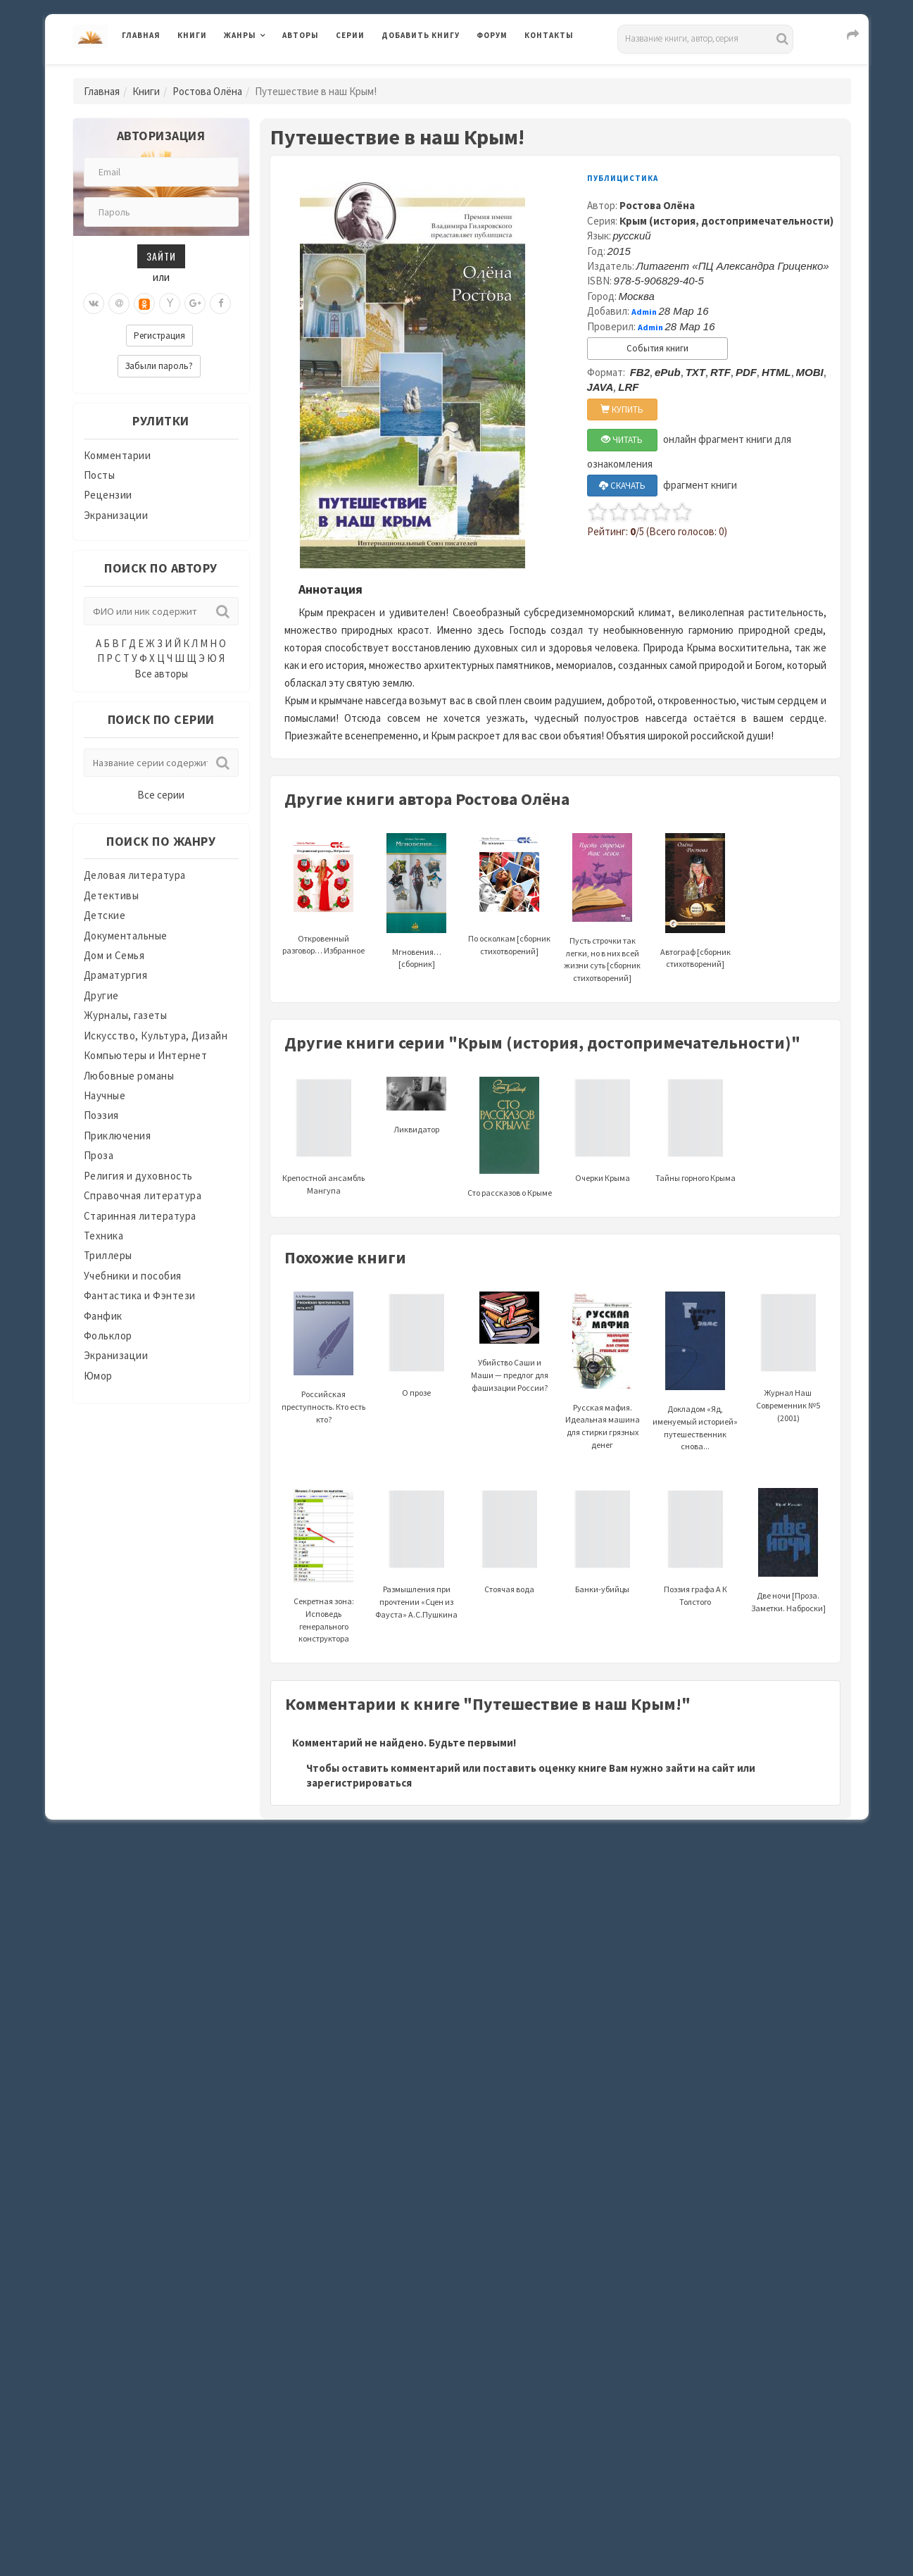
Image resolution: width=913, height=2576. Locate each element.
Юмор (98, 1375)
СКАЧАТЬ (622, 486)
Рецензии (108, 494)
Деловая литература (135, 875)
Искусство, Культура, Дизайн (156, 1035)
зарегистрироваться (359, 1782)
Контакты (549, 35)
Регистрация (159, 336)
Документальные (126, 935)
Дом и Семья (114, 955)
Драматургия (116, 975)
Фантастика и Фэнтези (140, 1295)
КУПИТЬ (621, 409)
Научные (105, 1095)
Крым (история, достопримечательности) (726, 220)
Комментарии (117, 455)
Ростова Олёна (207, 91)
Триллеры (108, 1255)
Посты (99, 475)
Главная (141, 35)
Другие (101, 995)
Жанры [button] (240, 35)
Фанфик (103, 1316)
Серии (350, 35)
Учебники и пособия (133, 1275)
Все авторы (161, 673)
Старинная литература (140, 1216)
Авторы (300, 35)
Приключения (117, 1135)
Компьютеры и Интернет (146, 1055)
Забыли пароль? (159, 366)
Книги (192, 35)
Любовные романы (129, 1075)
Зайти (161, 256)
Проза (99, 1155)
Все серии (160, 794)
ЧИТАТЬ (622, 440)
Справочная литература (143, 1195)
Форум (492, 35)
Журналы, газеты (126, 1015)
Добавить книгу (421, 35)
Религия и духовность (138, 1175)
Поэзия (101, 1115)
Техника (104, 1235)
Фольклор (108, 1335)
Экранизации (116, 515)
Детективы (111, 895)
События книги (657, 348)
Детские (105, 915)
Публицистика (622, 178)
